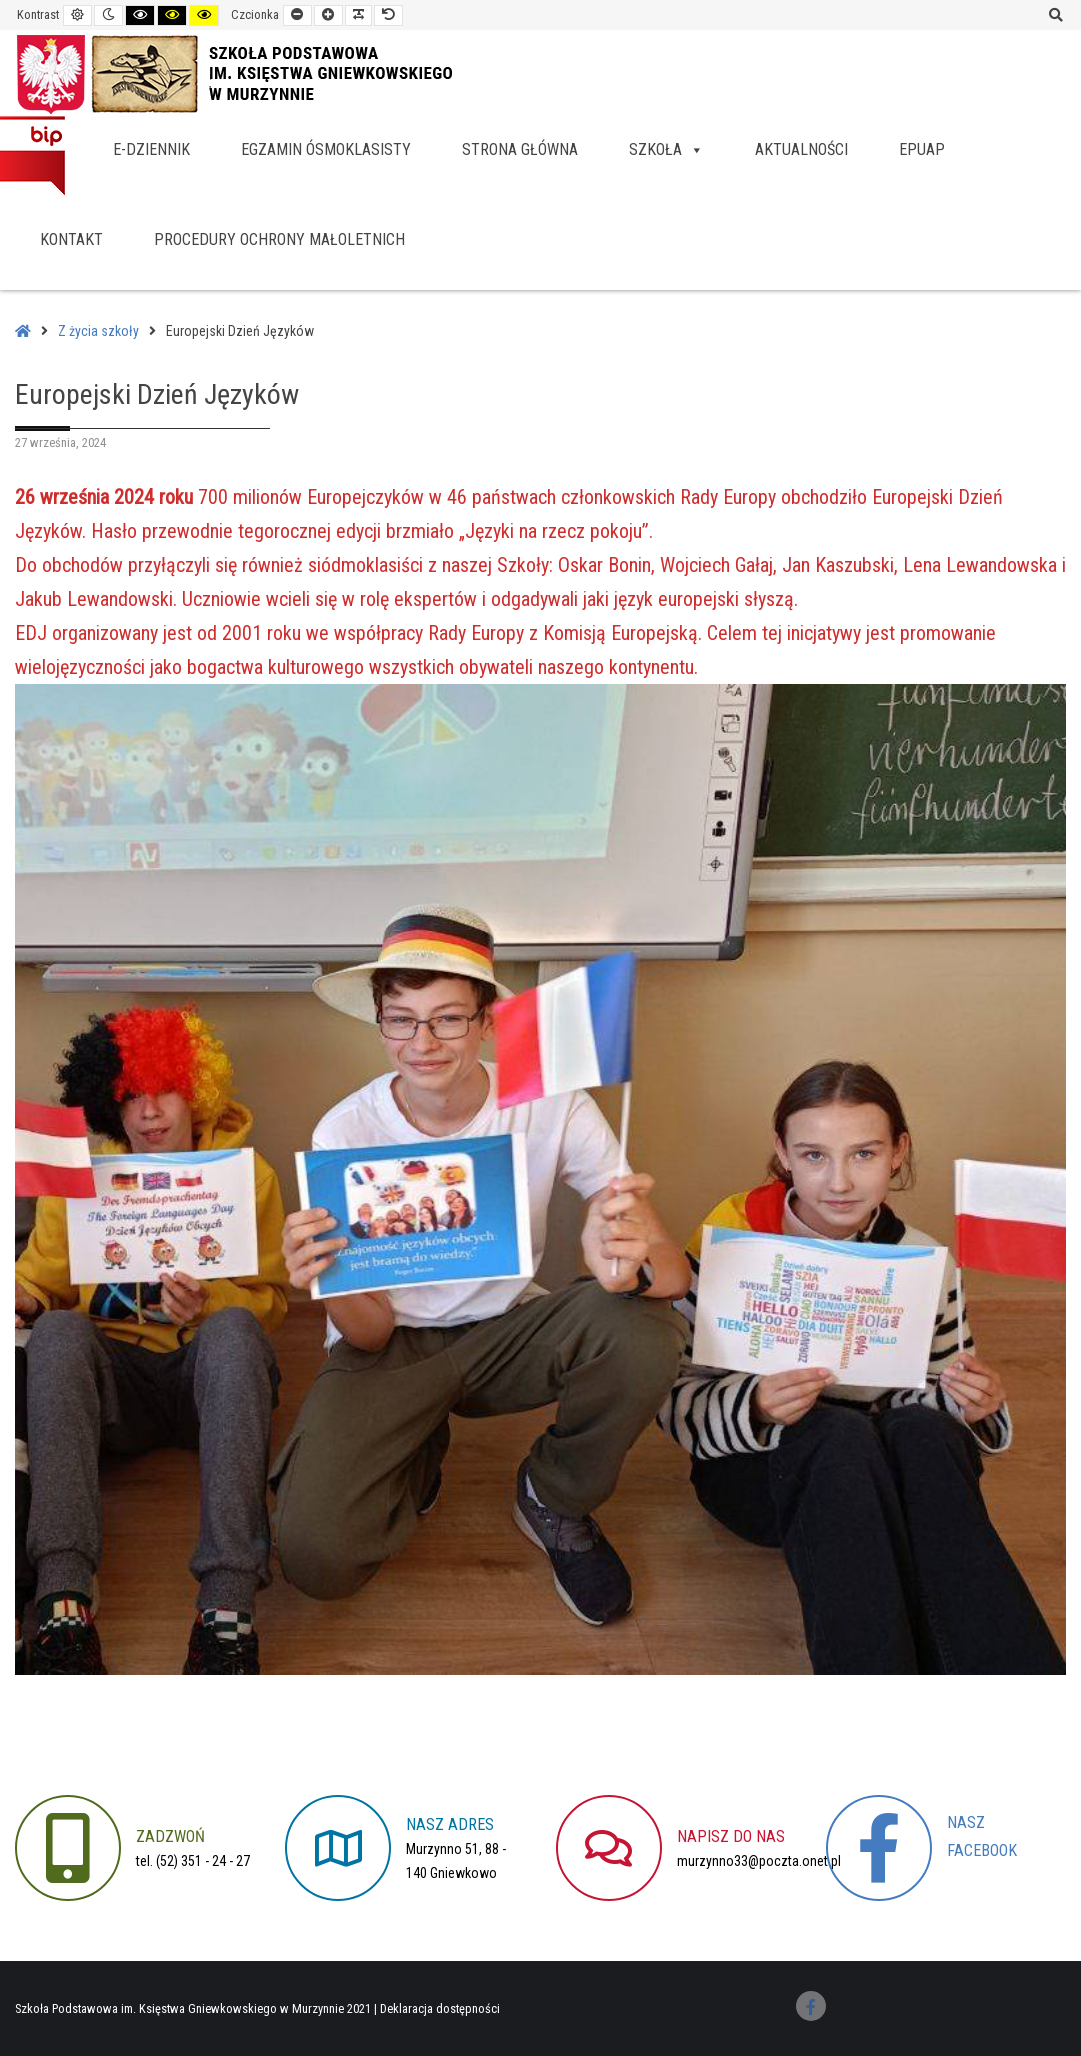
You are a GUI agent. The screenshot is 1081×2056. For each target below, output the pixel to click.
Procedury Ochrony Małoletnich (279, 239)
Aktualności (801, 149)
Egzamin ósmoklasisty (326, 149)
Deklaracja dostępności (440, 2008)
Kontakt (71, 239)
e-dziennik (151, 149)
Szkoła (666, 149)
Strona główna (520, 149)
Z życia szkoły (98, 331)
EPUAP (922, 149)
